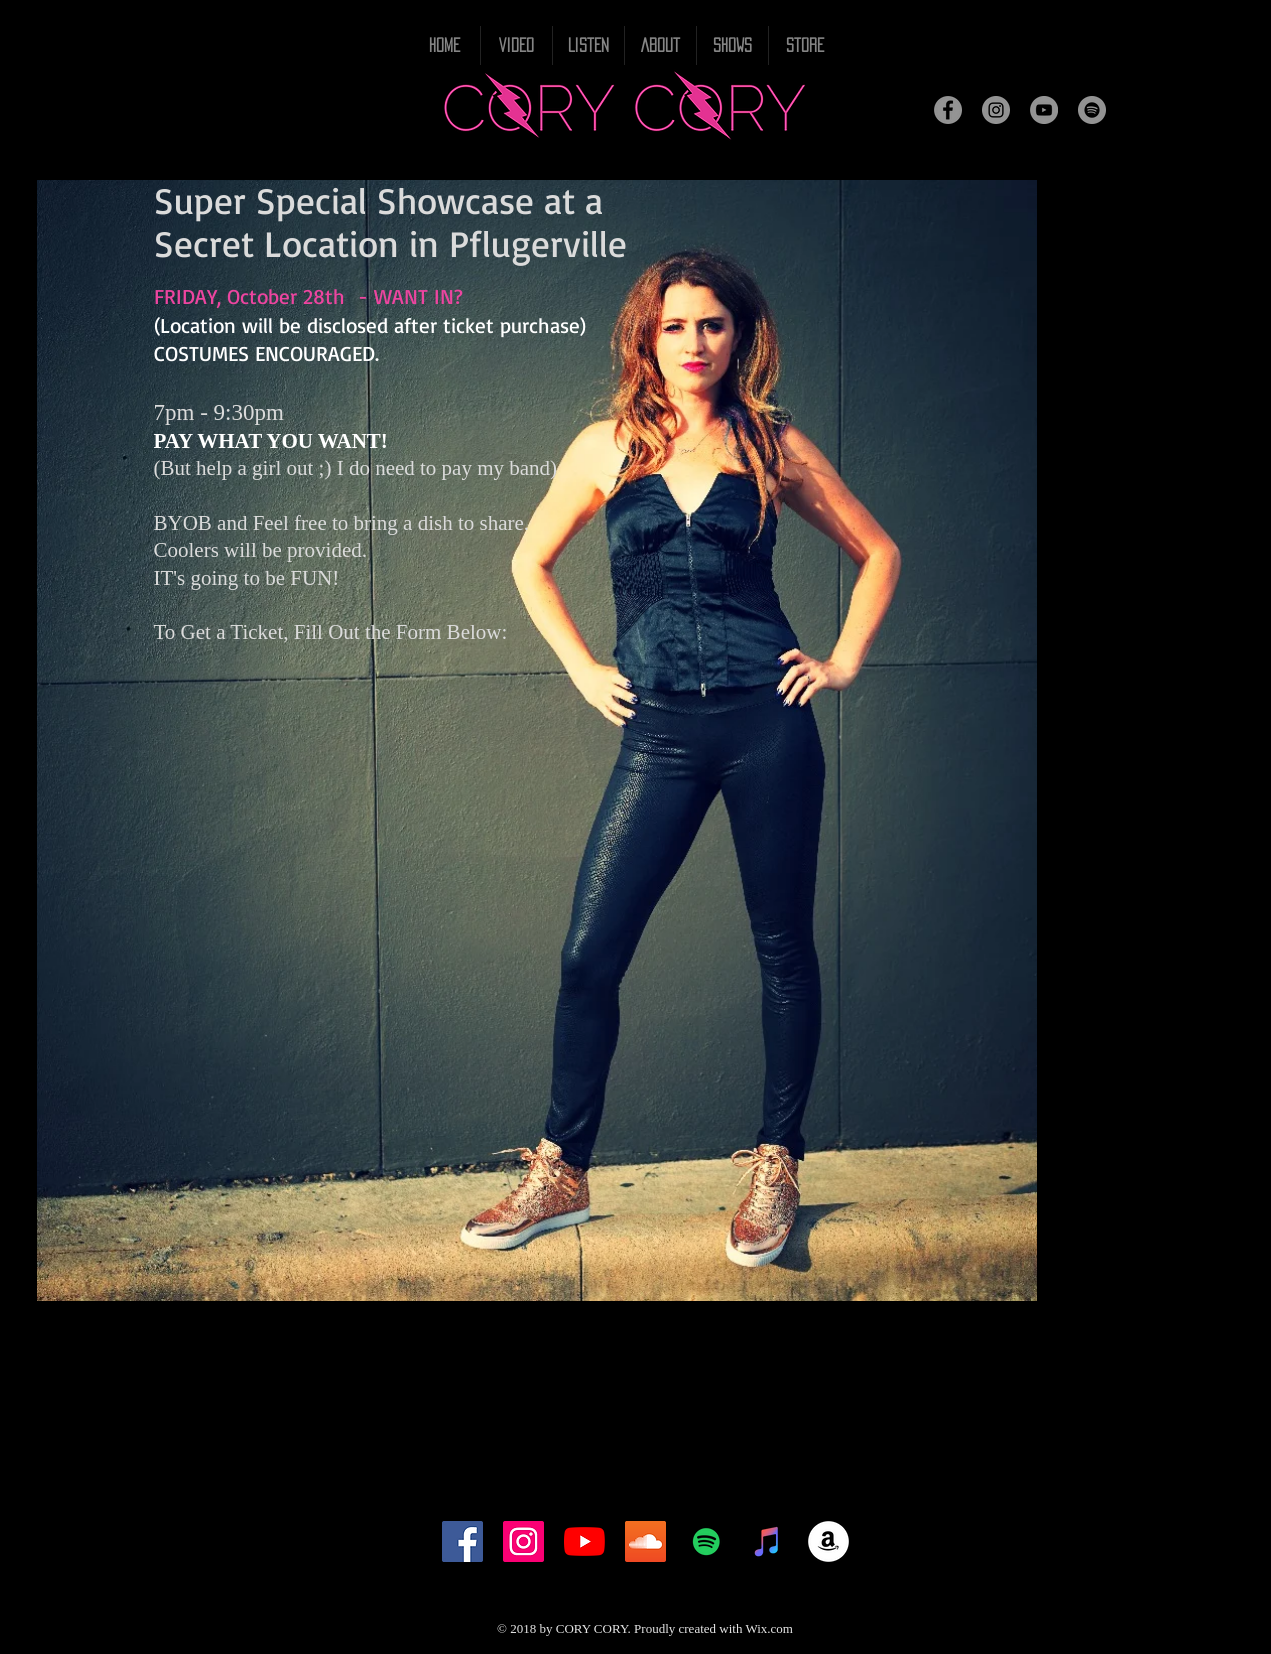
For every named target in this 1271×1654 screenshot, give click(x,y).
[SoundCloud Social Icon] (645, 1541)
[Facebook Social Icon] (462, 1541)
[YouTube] (1044, 110)
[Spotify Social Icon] (706, 1541)
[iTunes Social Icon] (767, 1541)
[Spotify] (1092, 110)
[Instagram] (996, 110)
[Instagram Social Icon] (523, 1541)
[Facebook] (948, 110)
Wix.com (769, 1628)
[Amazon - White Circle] (828, 1541)
